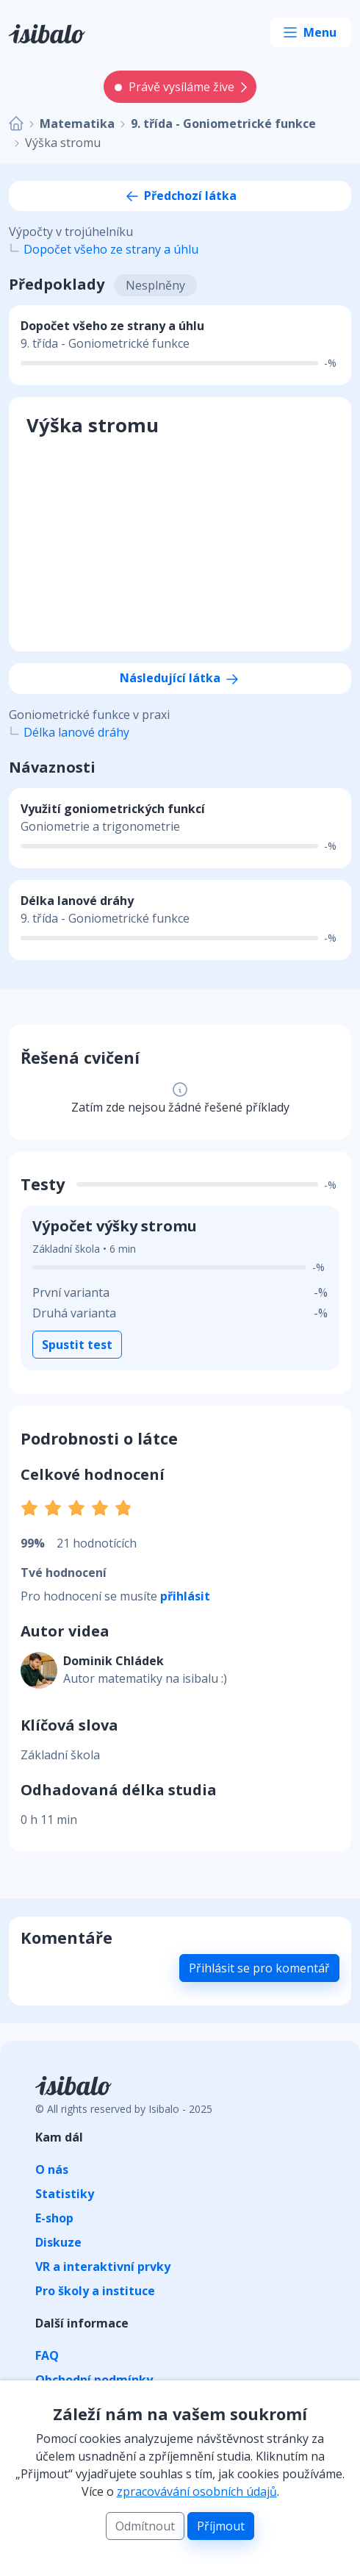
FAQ (47, 2355)
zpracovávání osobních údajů (197, 2491)
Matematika (77, 123)
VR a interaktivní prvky (102, 2266)
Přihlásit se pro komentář (259, 1968)
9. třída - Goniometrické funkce (223, 123)
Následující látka (180, 678)
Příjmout (221, 2526)
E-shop (54, 2218)
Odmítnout (145, 2526)
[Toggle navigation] (310, 32)
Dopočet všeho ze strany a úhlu (111, 249)
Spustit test (77, 1345)
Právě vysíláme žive (174, 87)
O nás (51, 2169)
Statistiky (64, 2194)
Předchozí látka (180, 195)
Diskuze (58, 2242)
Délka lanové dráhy (76, 732)
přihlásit (185, 1596)
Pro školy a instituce (95, 2291)
